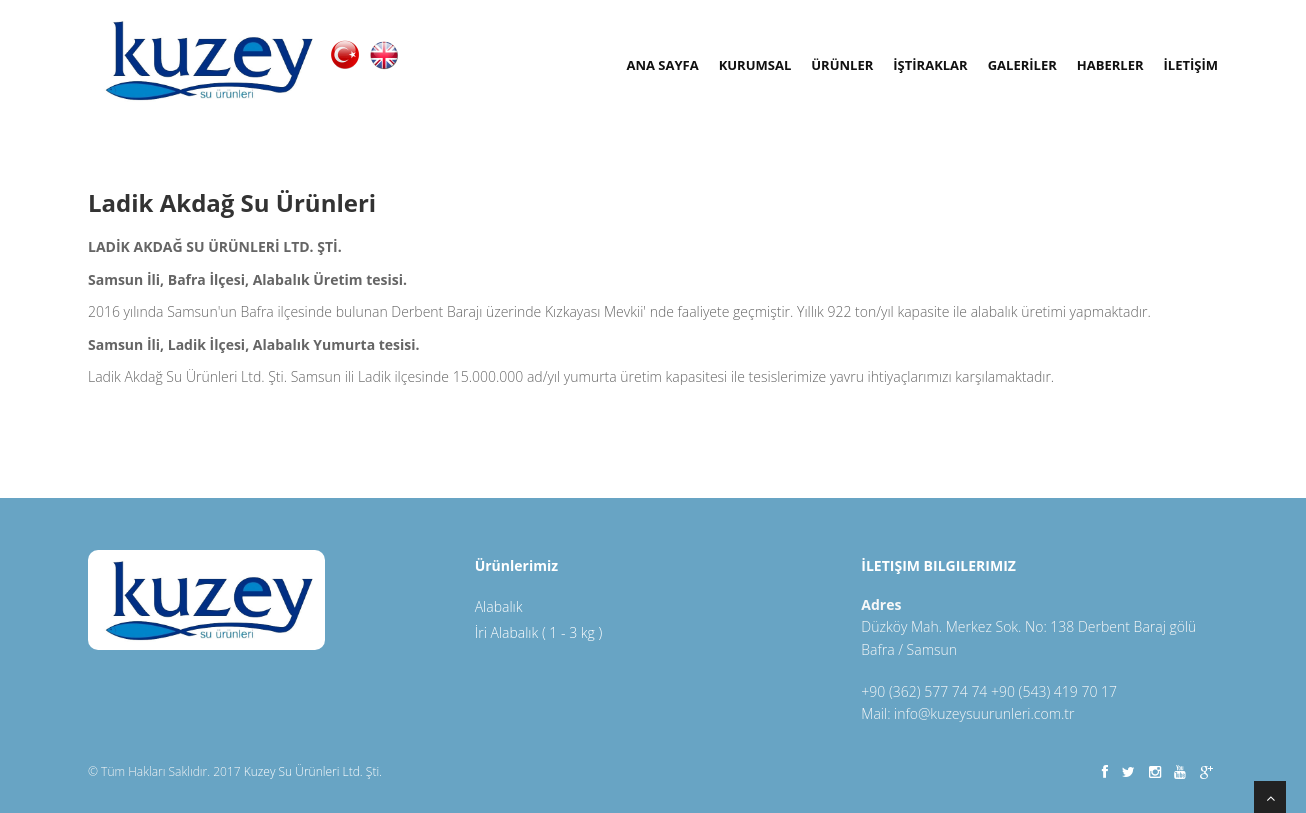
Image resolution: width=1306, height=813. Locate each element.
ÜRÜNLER (842, 65)
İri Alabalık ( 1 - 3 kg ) (539, 632)
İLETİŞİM (1191, 65)
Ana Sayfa (662, 65)
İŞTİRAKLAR (930, 65)
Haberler (1110, 65)
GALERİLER (1022, 65)
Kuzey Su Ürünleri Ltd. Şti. (313, 771)
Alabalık (499, 606)
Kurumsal (755, 65)
